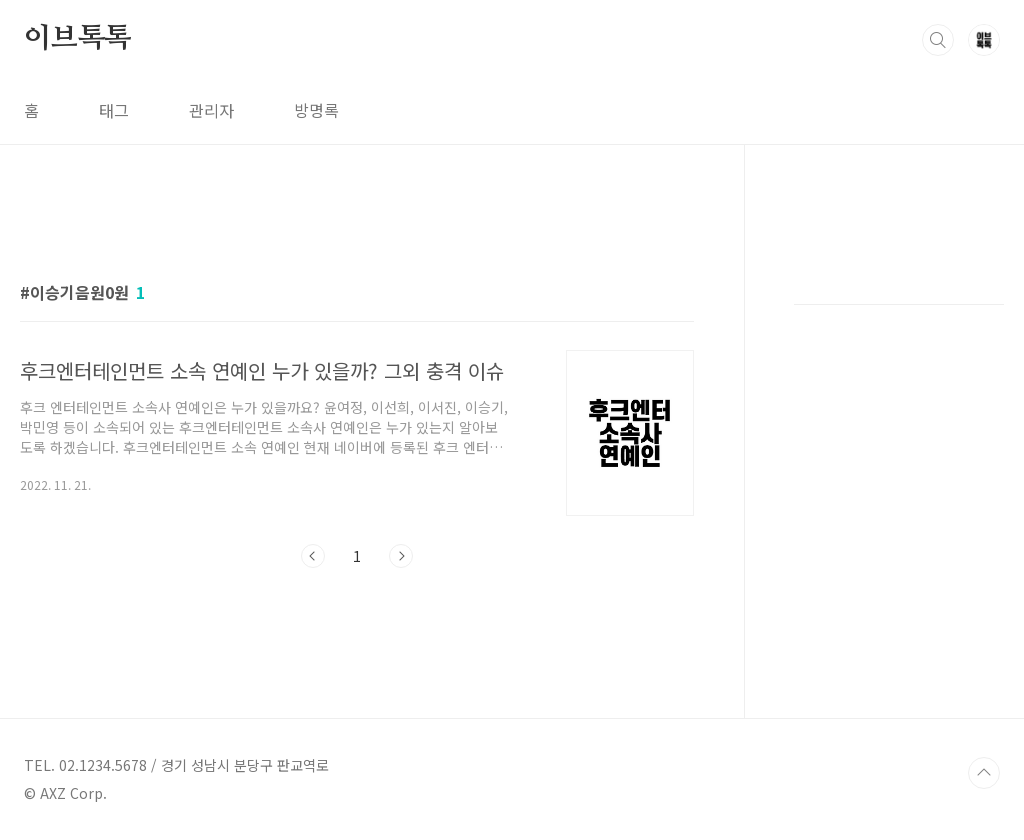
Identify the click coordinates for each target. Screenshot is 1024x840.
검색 (938, 40)
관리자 (211, 110)
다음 (401, 556)
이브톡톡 (77, 39)
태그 (114, 110)
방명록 (316, 110)
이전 (313, 556)
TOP (984, 773)
